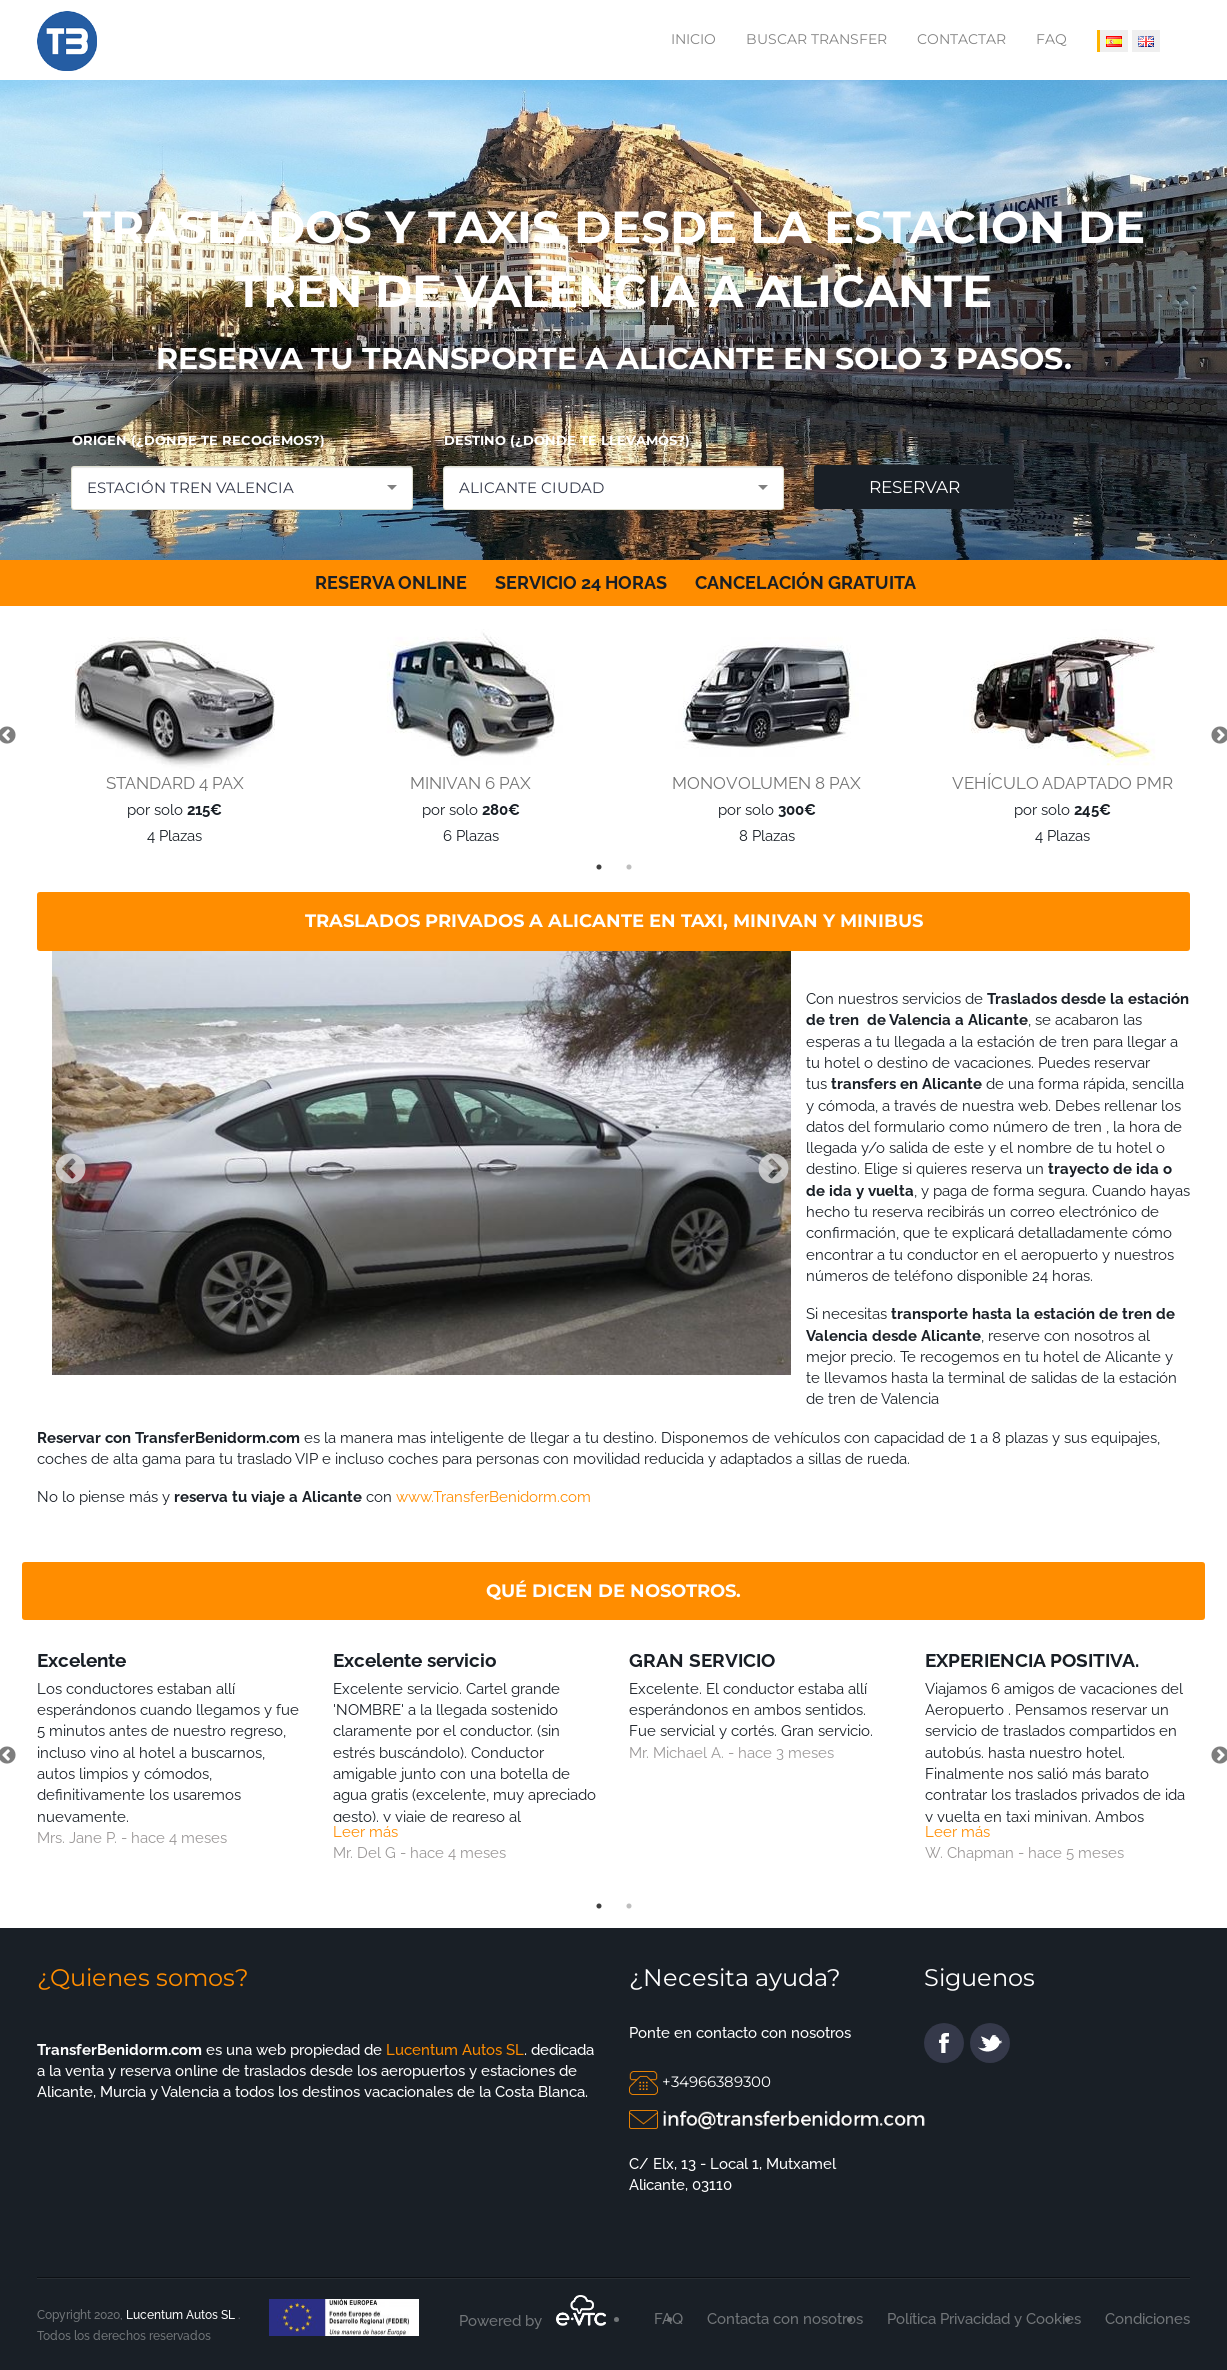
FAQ (1051, 39)
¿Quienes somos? (143, 1977)
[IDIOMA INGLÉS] (1146, 41)
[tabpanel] (170, 737)
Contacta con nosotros (785, 2319)
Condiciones (1147, 2319)
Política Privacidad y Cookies (984, 2319)
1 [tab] (599, 867)
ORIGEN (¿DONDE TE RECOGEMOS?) (198, 440)
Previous (63, 1163)
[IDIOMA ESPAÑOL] (1112, 41)
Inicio (693, 39)
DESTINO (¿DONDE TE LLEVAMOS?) (567, 440)
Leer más (365, 1832)
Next (766, 1163)
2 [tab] (629, 867)
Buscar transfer (816, 39)
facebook (944, 2043)
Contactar (961, 39)
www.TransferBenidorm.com (493, 1497)
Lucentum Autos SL (453, 2050)
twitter (990, 2043)
